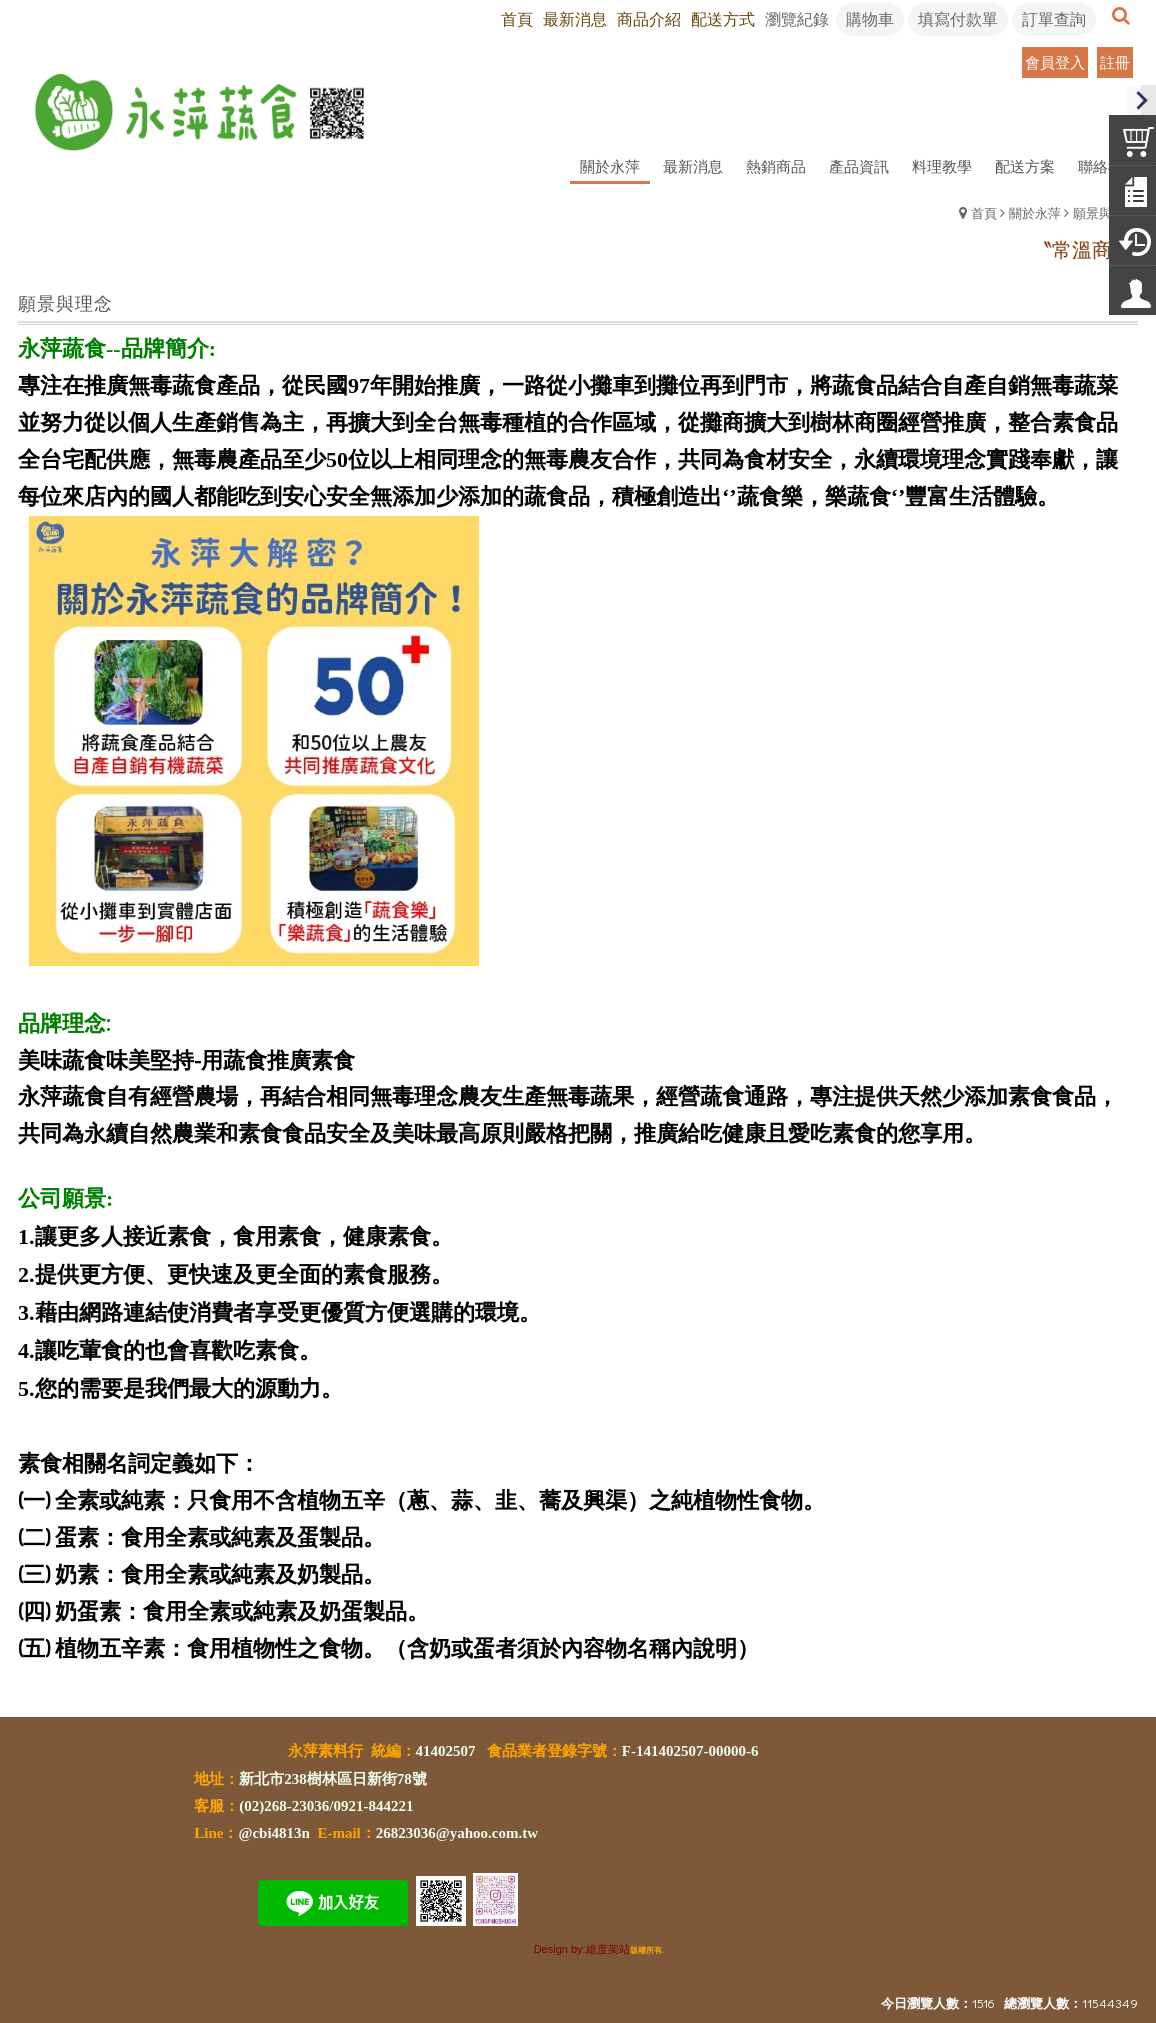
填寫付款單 (958, 18)
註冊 (1115, 62)
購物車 (870, 18)
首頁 (984, 212)
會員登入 (1055, 62)
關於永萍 (1035, 212)
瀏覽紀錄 (797, 18)
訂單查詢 (1054, 18)
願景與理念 (1105, 212)
